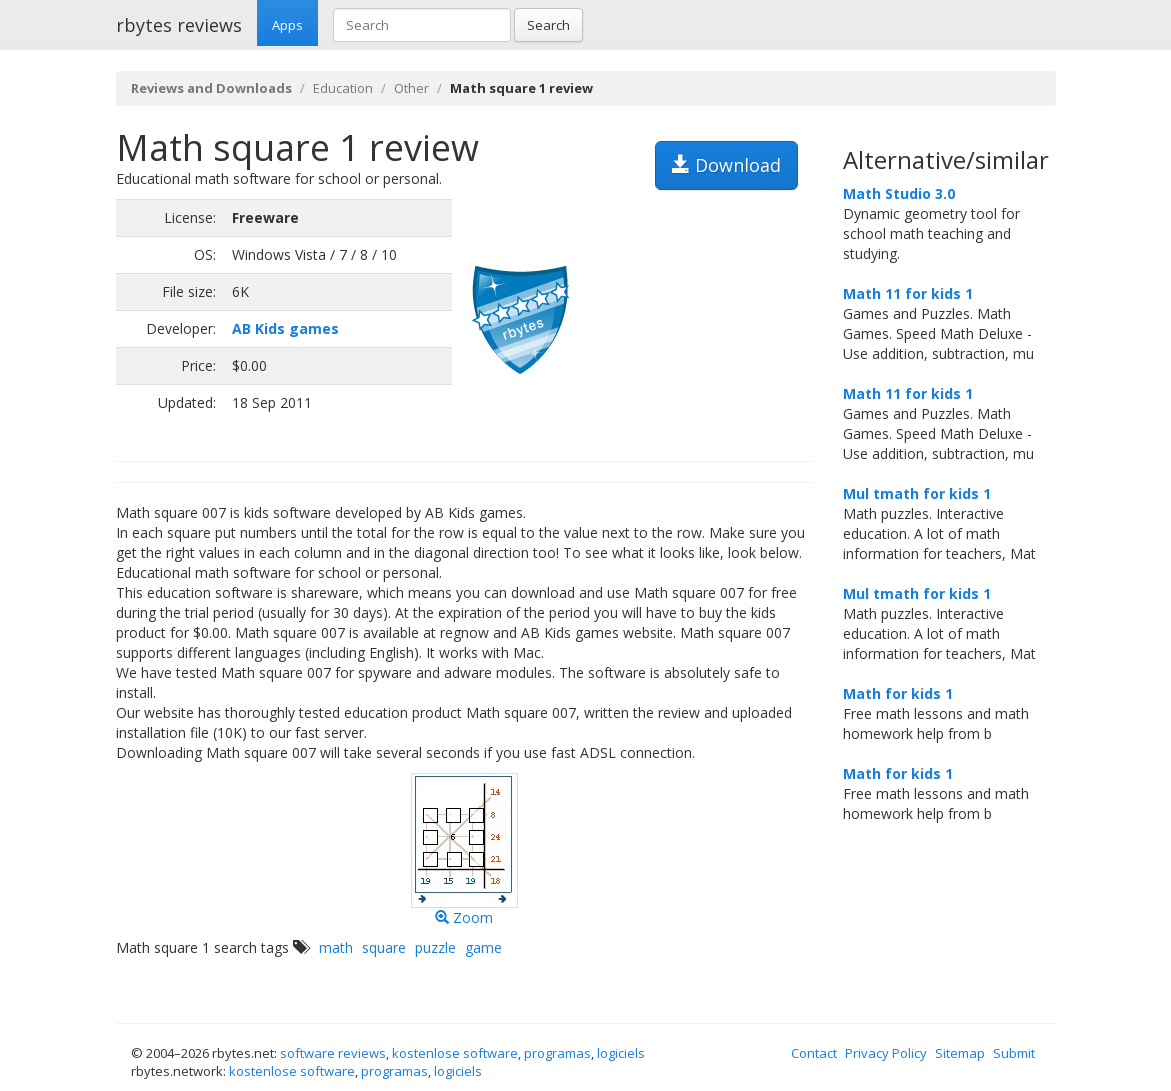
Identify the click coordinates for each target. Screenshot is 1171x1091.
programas (557, 1053)
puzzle (435, 947)
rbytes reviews (179, 25)
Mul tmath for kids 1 (917, 493)
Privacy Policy (886, 1053)
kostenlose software (455, 1053)
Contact (814, 1053)
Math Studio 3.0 (899, 193)
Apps (287, 25)
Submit (1014, 1053)
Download (726, 165)
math (336, 947)
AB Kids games (285, 328)
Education (343, 88)
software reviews (333, 1053)
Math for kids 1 (898, 693)
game (483, 947)
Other (411, 88)
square (384, 947)
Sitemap (960, 1053)
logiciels (621, 1053)
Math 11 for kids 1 (908, 293)
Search (548, 25)
